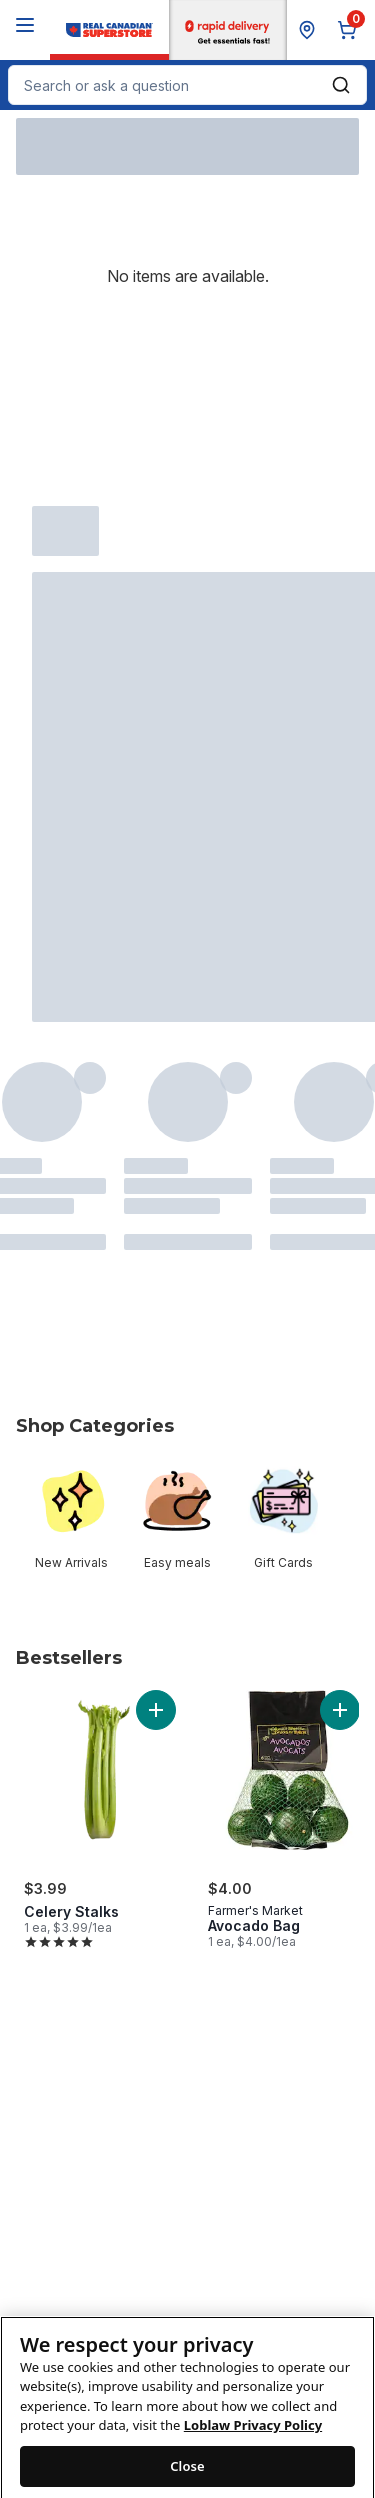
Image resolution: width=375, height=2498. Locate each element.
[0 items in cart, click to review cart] (351, 30)
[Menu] (25, 25)
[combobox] (187, 85)
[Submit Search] (341, 85)
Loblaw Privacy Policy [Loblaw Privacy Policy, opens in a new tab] (253, 2444)
